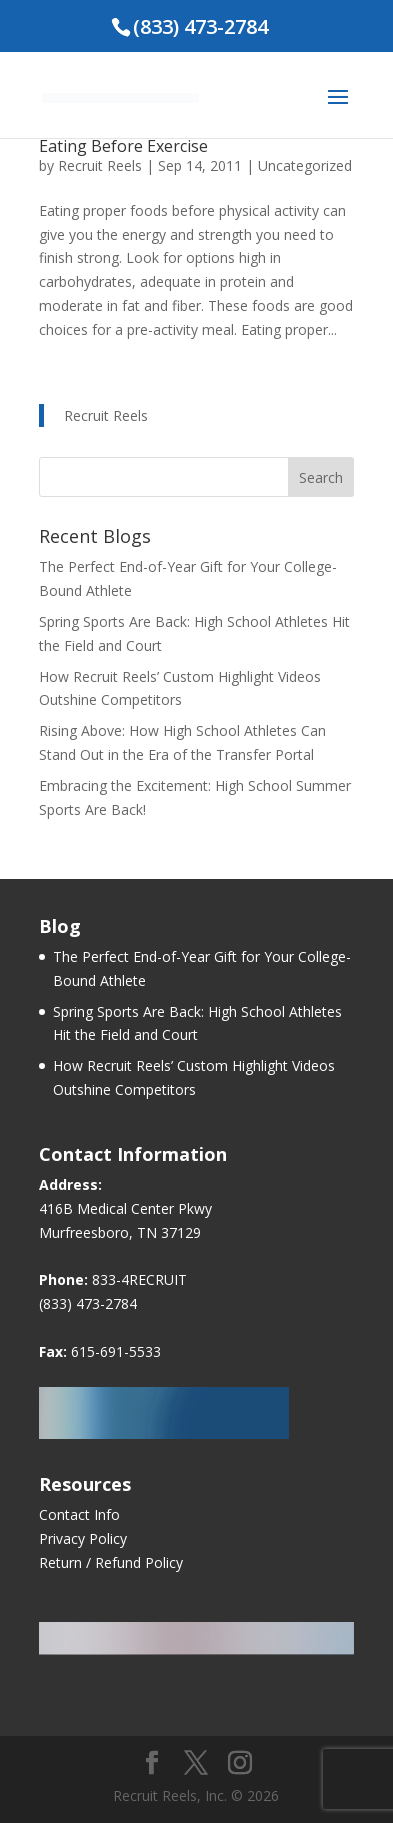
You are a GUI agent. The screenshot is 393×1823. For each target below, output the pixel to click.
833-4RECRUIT (139, 1279)
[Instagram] (240, 1763)
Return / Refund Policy (111, 1562)
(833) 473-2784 (88, 1303)
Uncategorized (305, 165)
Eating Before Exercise (123, 146)
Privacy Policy (83, 1538)
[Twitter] (196, 1763)
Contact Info (79, 1514)
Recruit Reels (100, 165)
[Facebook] (152, 1763)
